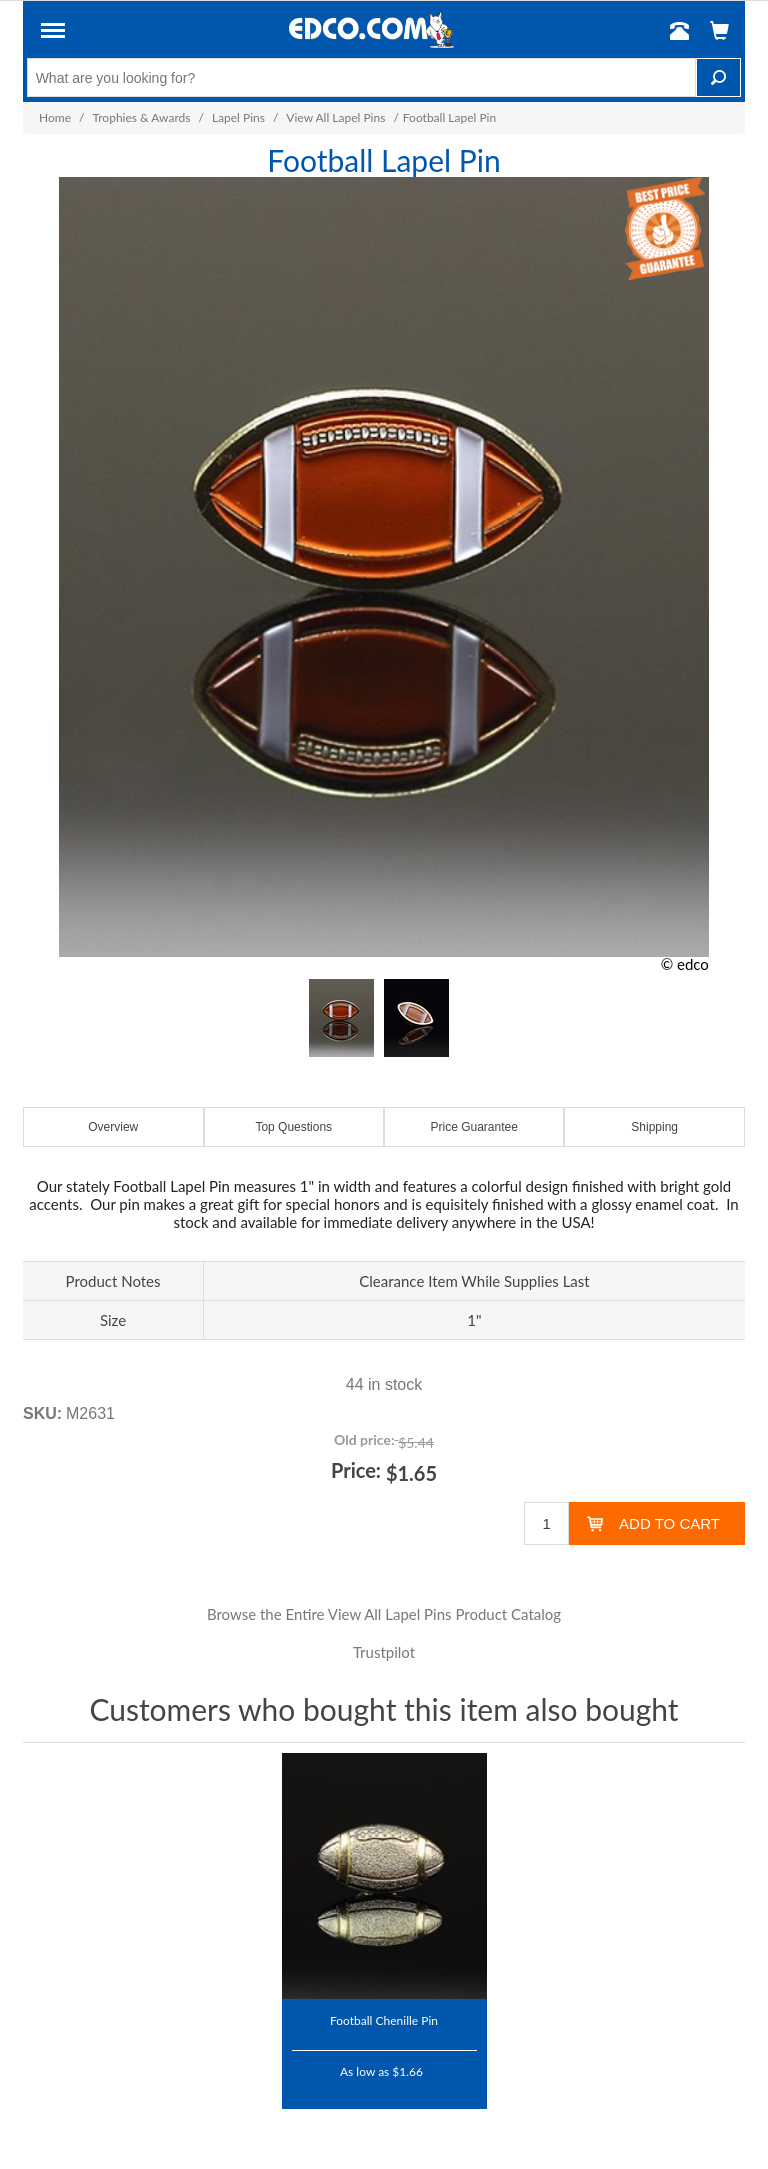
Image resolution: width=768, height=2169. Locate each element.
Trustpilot (384, 1652)
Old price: (364, 1439)
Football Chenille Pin (384, 2020)
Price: (356, 1470)
